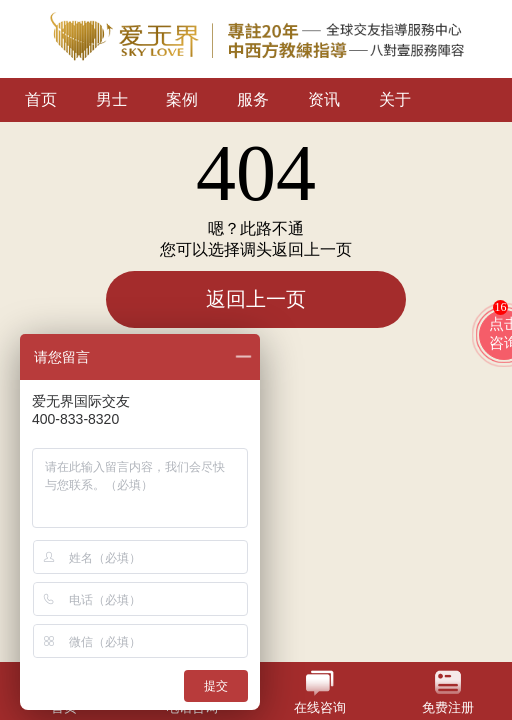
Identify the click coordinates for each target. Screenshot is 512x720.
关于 (395, 99)
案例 (182, 99)
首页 (41, 99)
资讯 (324, 99)
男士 (112, 99)
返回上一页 (256, 299)
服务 (253, 99)
